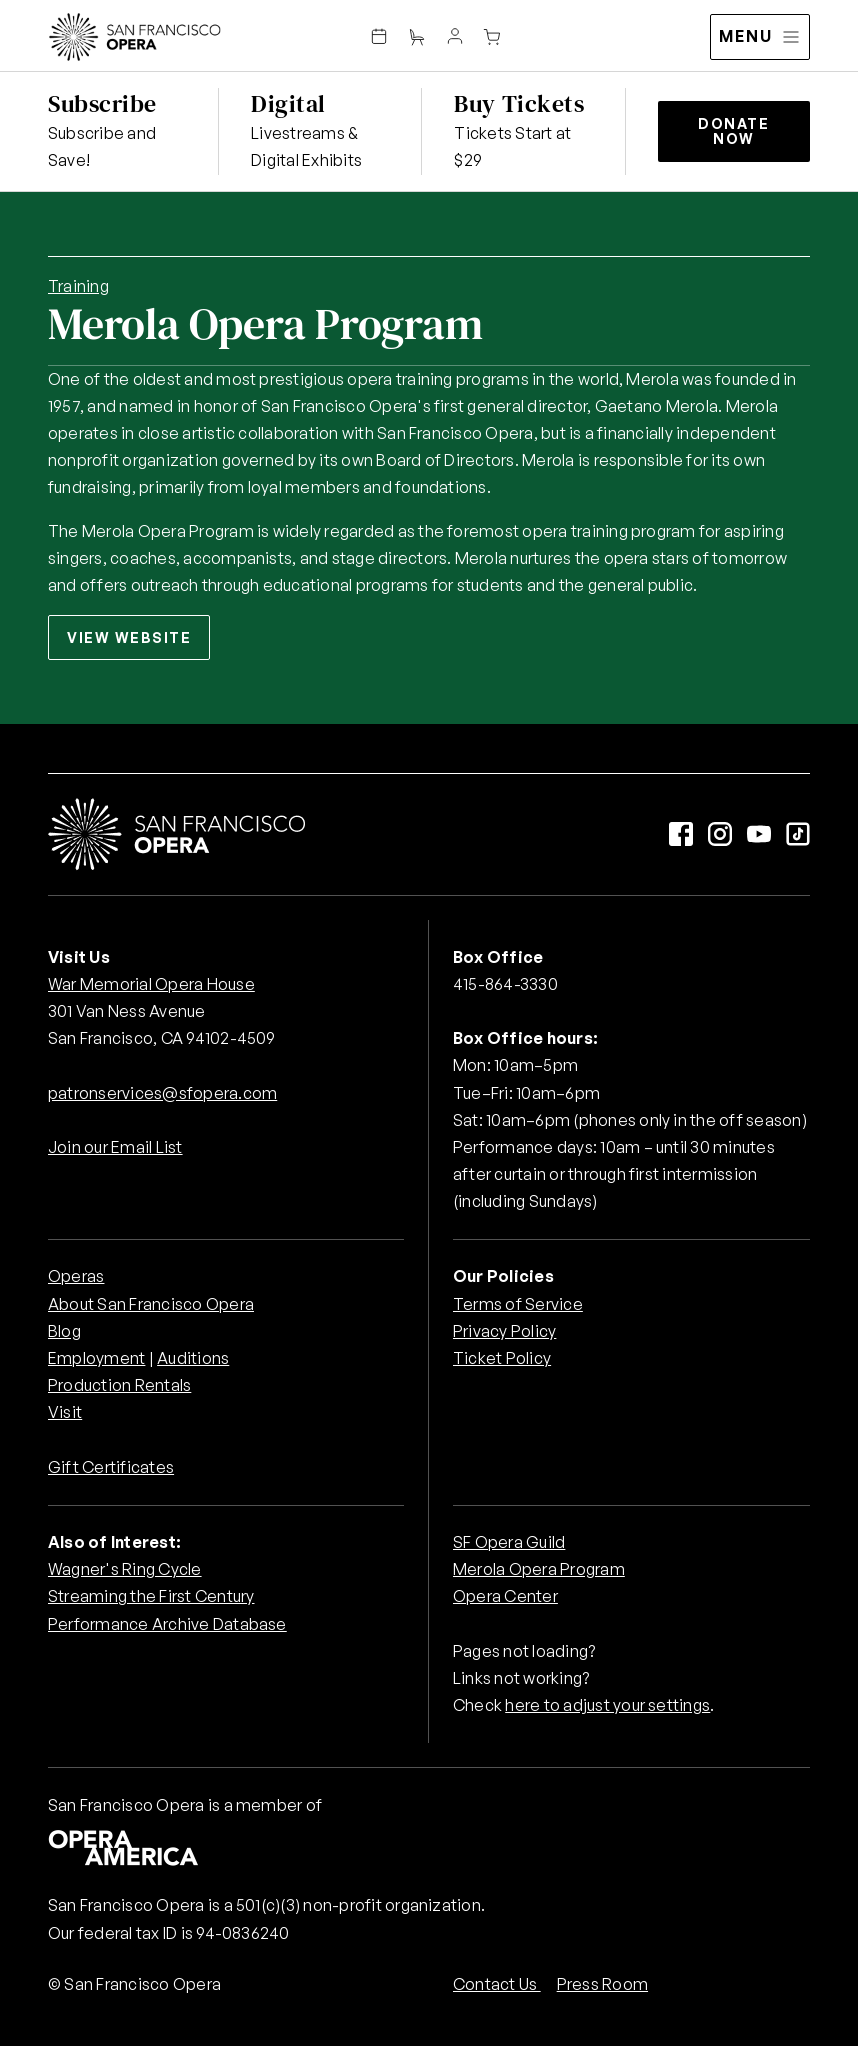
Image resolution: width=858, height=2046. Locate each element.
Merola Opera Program (539, 1569)
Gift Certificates (111, 1467)
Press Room (602, 1984)
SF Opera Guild (509, 1542)
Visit (65, 1412)
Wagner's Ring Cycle (125, 1569)
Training (78, 286)
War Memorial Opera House (151, 984)
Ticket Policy (502, 1358)
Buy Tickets (519, 103)
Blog (64, 1331)
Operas (76, 1276)
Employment (96, 1358)
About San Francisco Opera (151, 1304)
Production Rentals (119, 1385)
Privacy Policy (504, 1331)
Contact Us (497, 1984)
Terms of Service (518, 1304)
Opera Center (505, 1596)
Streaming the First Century (151, 1596)
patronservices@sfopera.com (162, 1093)
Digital (288, 103)
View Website (129, 637)
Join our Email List (115, 1147)
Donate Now (733, 131)
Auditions (193, 1358)
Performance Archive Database (167, 1624)
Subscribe (102, 103)
